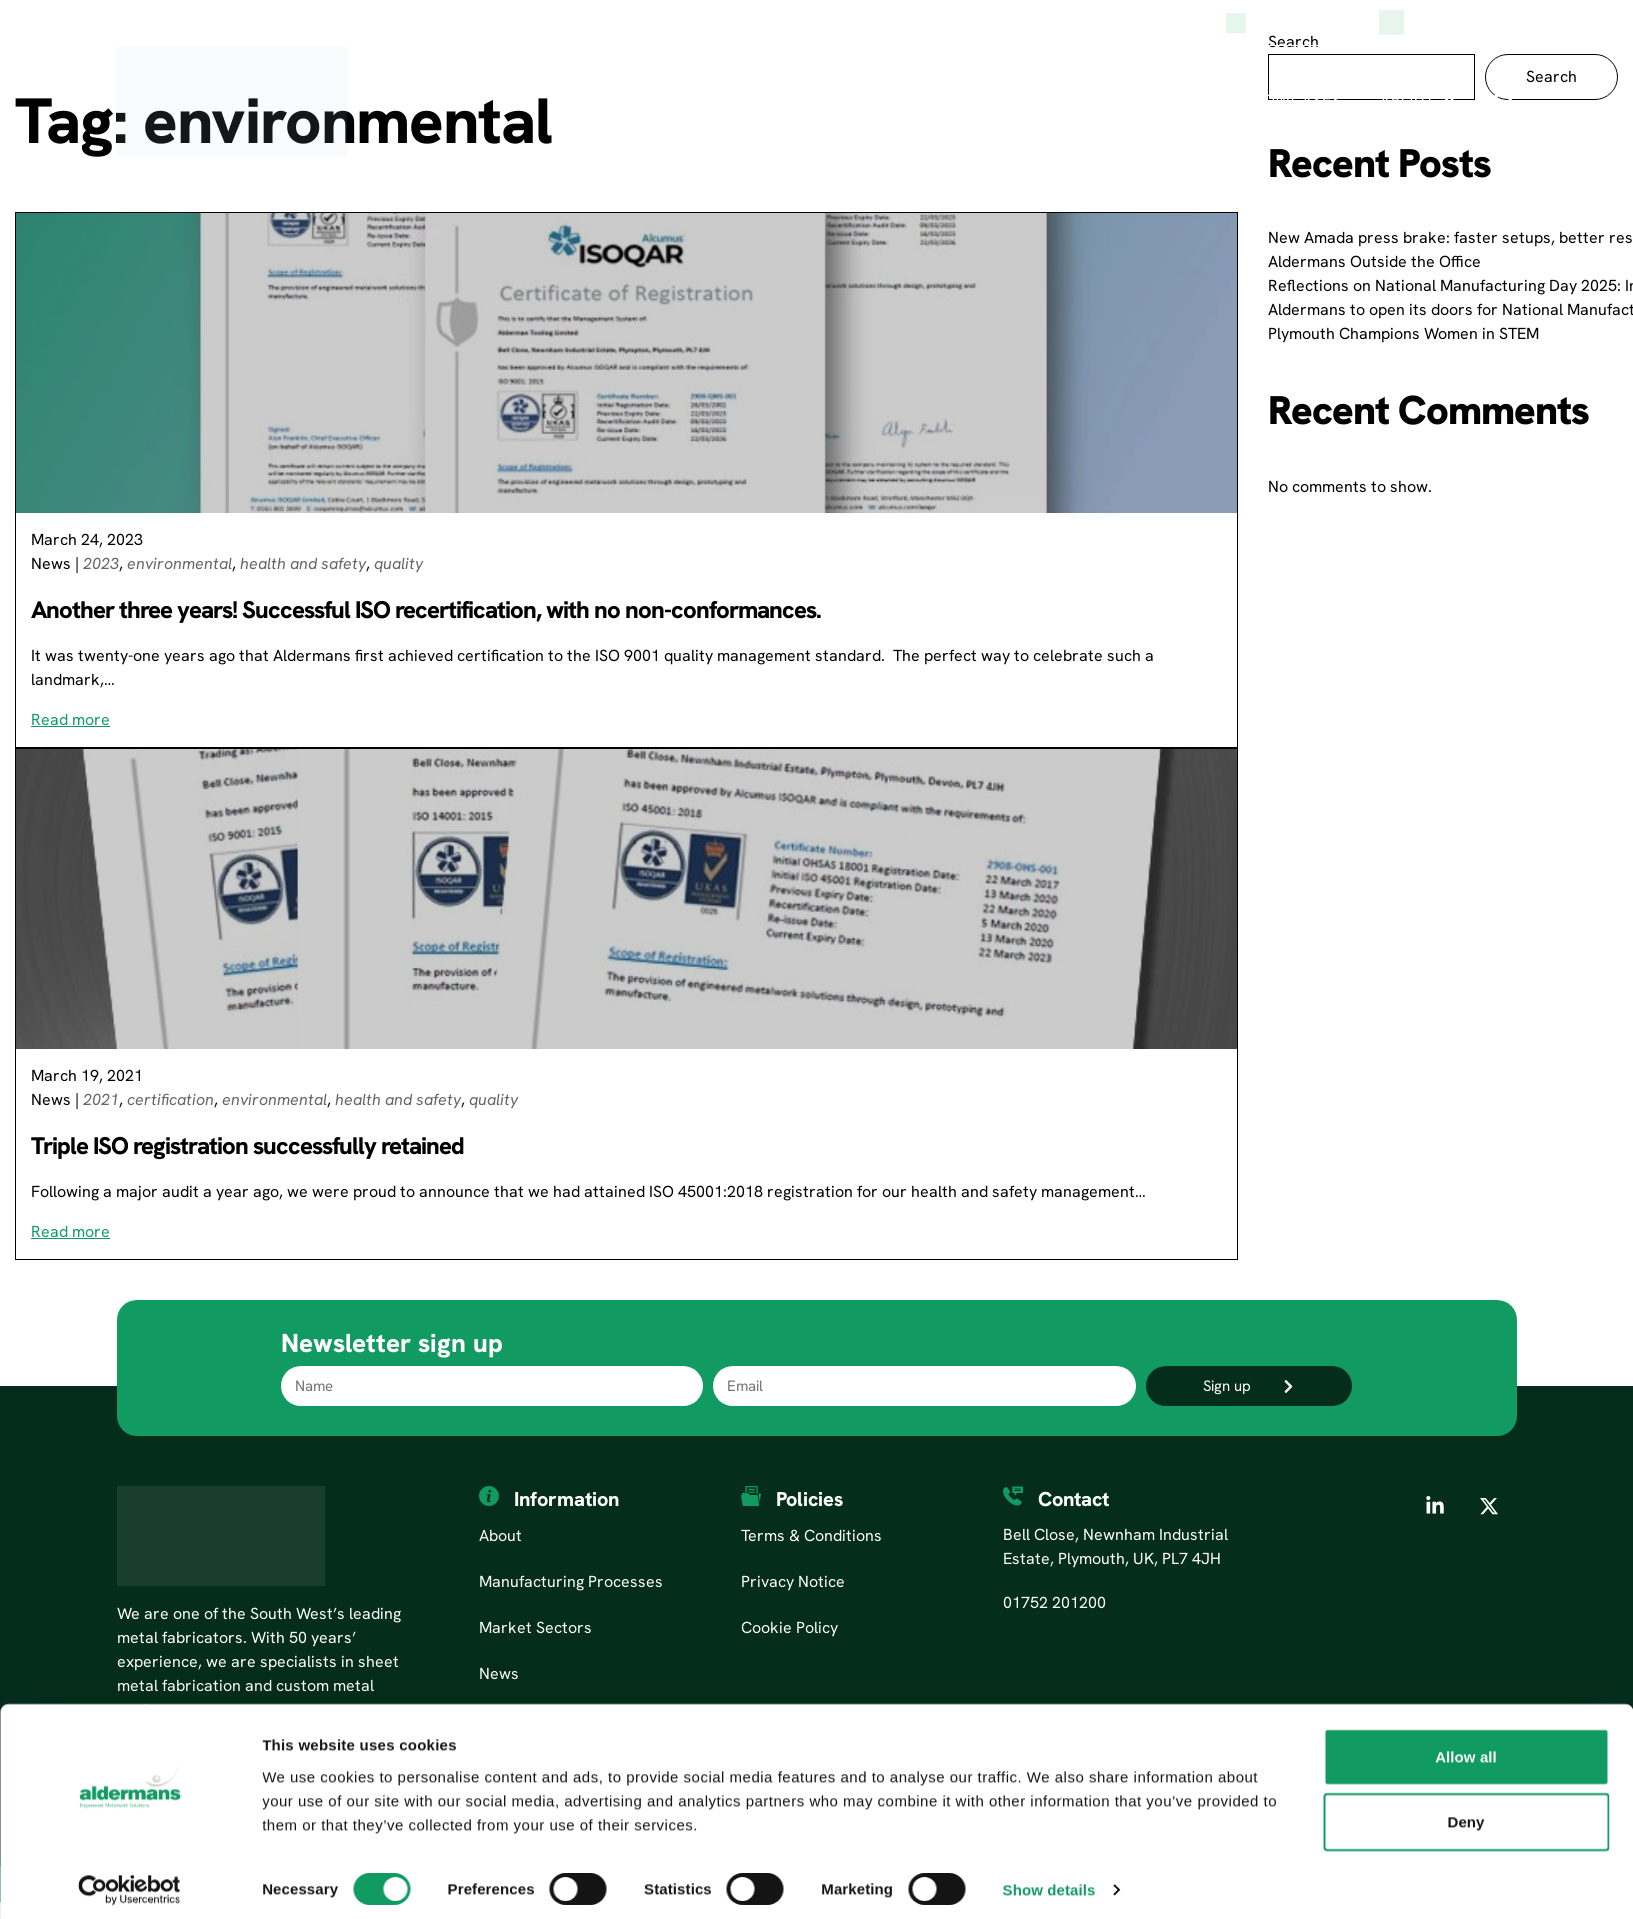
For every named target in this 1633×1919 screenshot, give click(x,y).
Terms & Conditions (811, 1535)
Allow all (1466, 1746)
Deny (1465, 1812)
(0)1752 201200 (1443, 22)
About (1407, 100)
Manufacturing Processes (787, 100)
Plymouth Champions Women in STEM (1403, 333)
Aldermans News (1292, 23)
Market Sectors (1033, 100)
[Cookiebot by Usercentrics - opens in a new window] (129, 1880)
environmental (179, 563)
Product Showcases (1251, 100)
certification (170, 1099)
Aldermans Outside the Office (1374, 261)
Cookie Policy (789, 1627)
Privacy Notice (793, 1581)
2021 (101, 1099)
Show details (1049, 1879)
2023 (101, 563)
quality (398, 563)
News (51, 563)
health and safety (303, 563)
